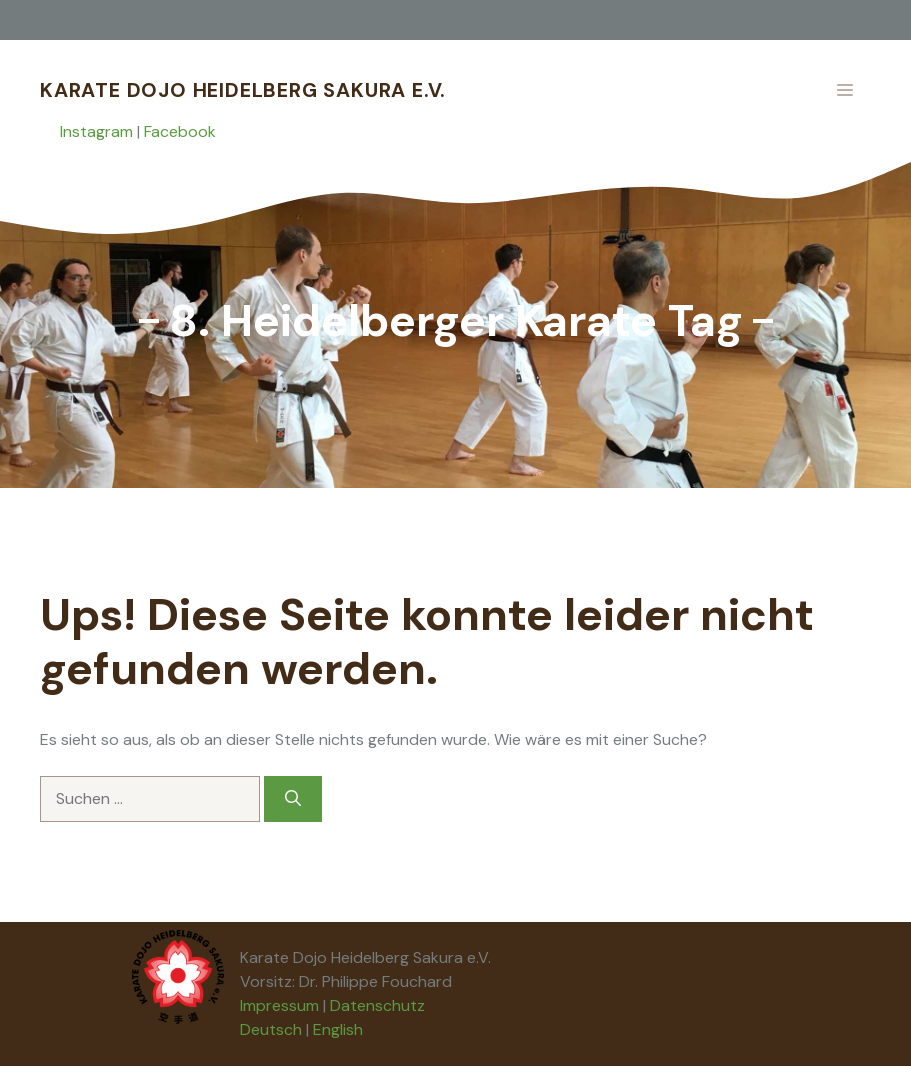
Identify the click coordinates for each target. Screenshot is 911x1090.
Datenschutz (377, 1005)
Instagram (96, 131)
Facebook (180, 131)
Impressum (279, 1005)
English (338, 1029)
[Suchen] (293, 799)
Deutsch (271, 1029)
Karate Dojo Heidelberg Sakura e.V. (243, 90)
